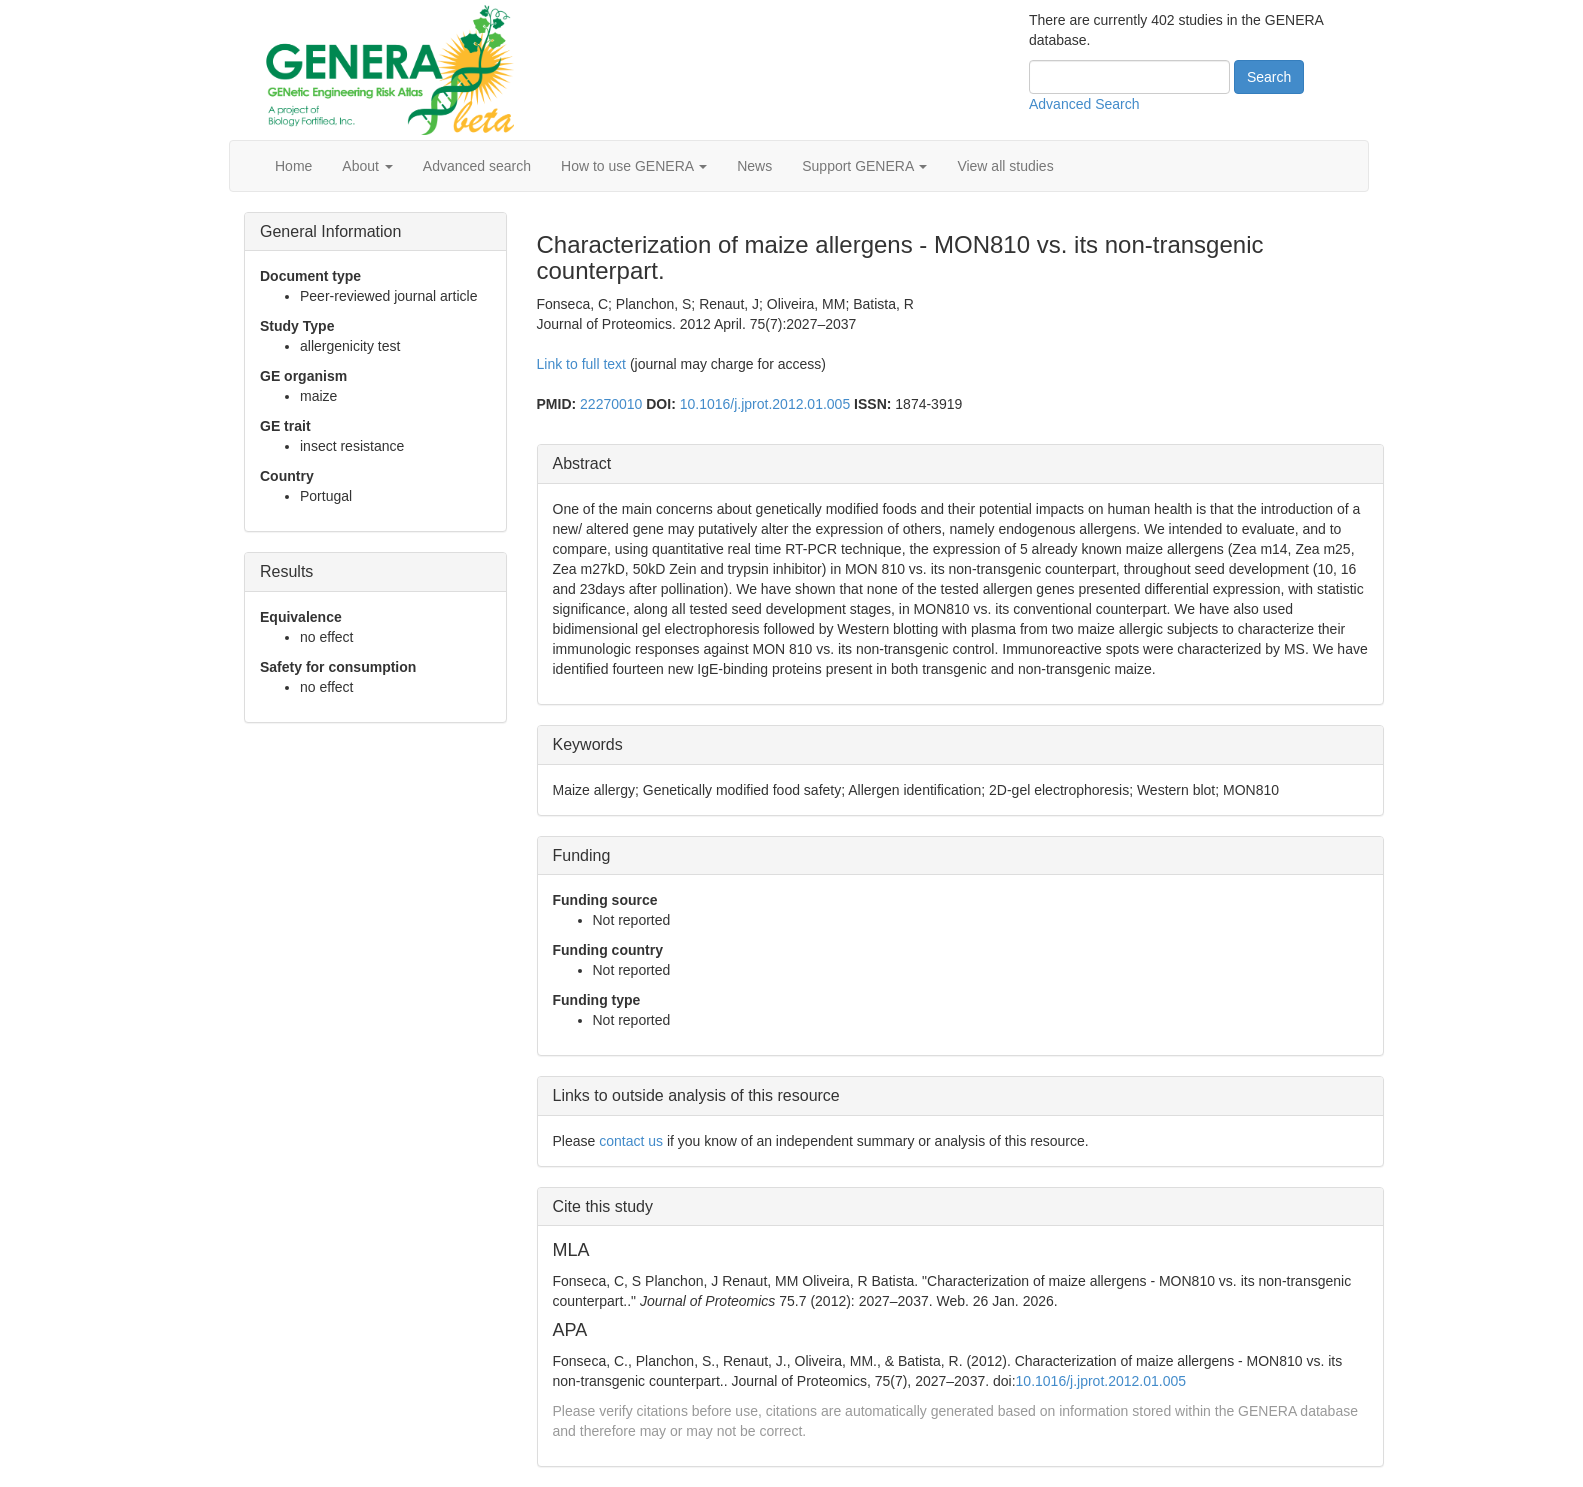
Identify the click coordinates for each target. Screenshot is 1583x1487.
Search (1269, 77)
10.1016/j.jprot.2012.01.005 (765, 404)
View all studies (1005, 166)
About (367, 166)
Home (293, 166)
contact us (631, 1141)
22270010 (611, 404)
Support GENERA (864, 166)
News (754, 166)
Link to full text (582, 364)
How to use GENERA (634, 166)
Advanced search (477, 166)
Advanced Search (1084, 104)
